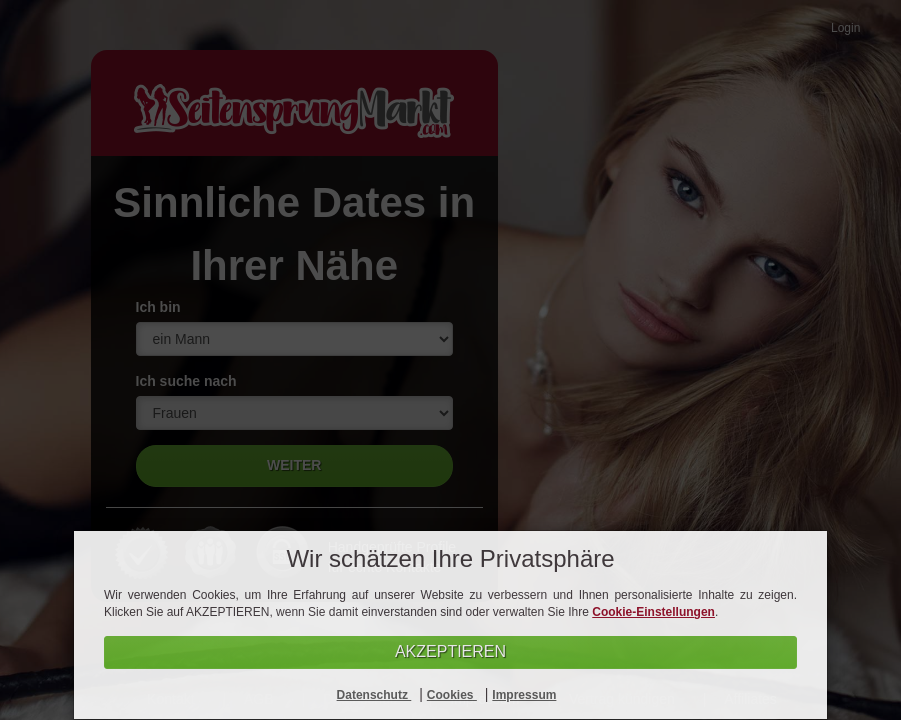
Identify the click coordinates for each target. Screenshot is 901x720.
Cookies (452, 695)
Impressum (524, 695)
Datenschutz (374, 695)
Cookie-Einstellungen (653, 612)
